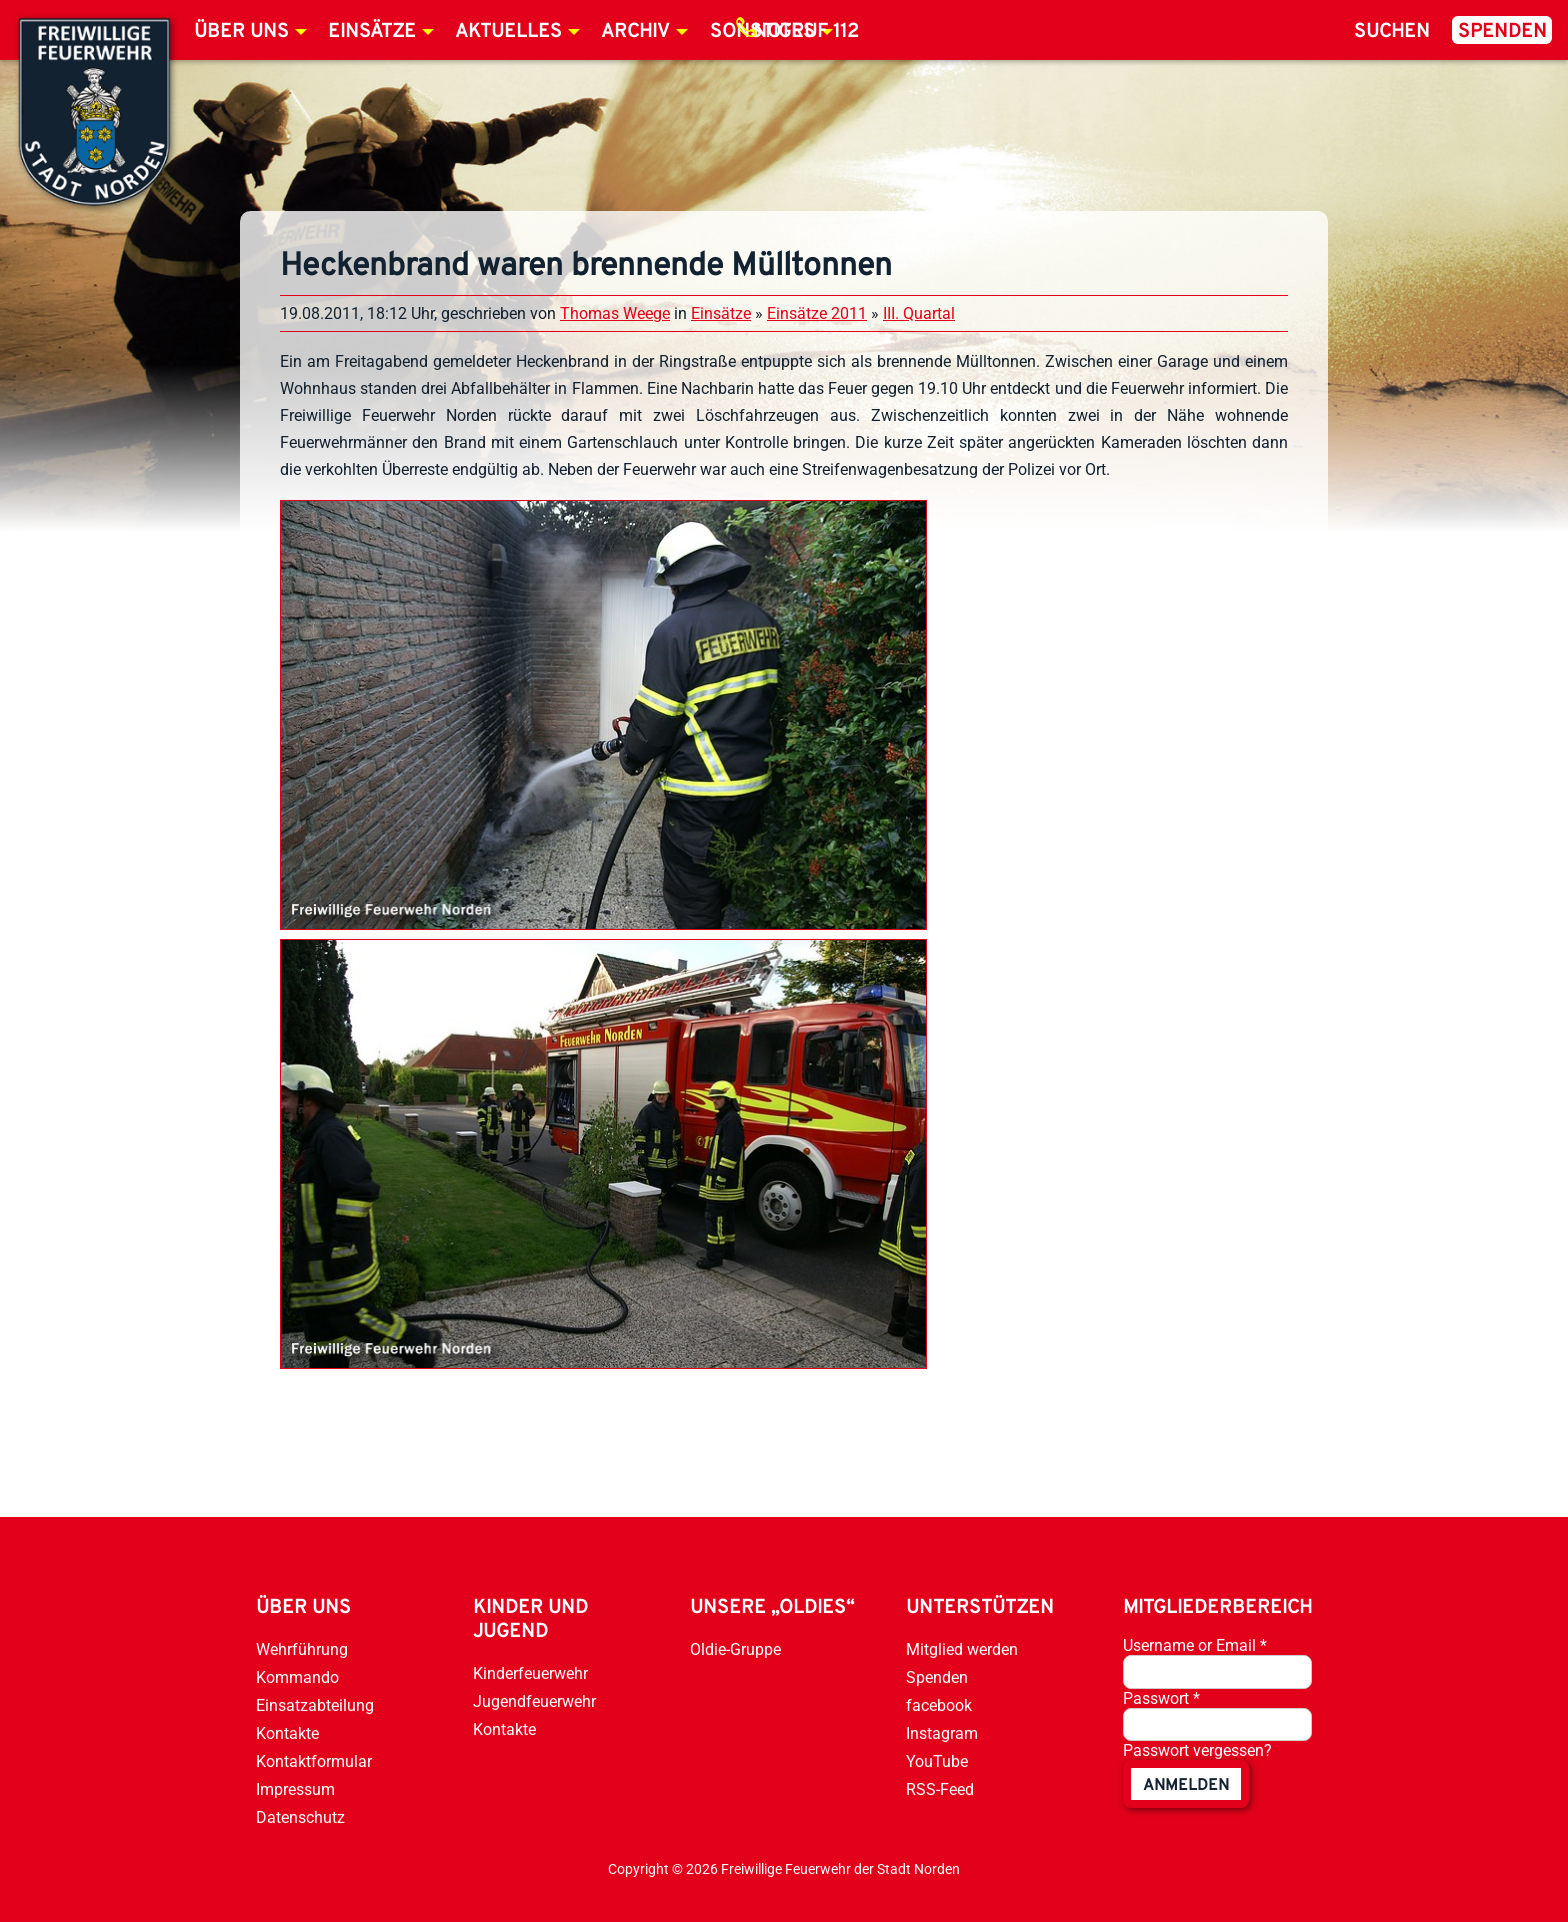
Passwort (1161, 1698)
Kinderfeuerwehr (530, 1673)
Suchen (1392, 32)
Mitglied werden (962, 1649)
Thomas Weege (615, 313)
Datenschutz (300, 1817)
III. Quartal (919, 313)
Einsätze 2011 (817, 313)
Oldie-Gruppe (735, 1649)
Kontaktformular (314, 1761)
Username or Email (1195, 1645)
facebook (939, 1705)
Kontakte (287, 1733)
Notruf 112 (806, 32)
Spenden (1502, 32)
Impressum (295, 1789)
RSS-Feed (940, 1789)
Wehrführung (302, 1649)
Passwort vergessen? (1197, 1750)
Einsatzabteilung (315, 1705)
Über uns (241, 32)
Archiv (635, 32)
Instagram (942, 1733)
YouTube (937, 1761)
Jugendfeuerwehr (534, 1701)
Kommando (297, 1677)
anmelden (1186, 1786)
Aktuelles (508, 32)
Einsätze (372, 32)
